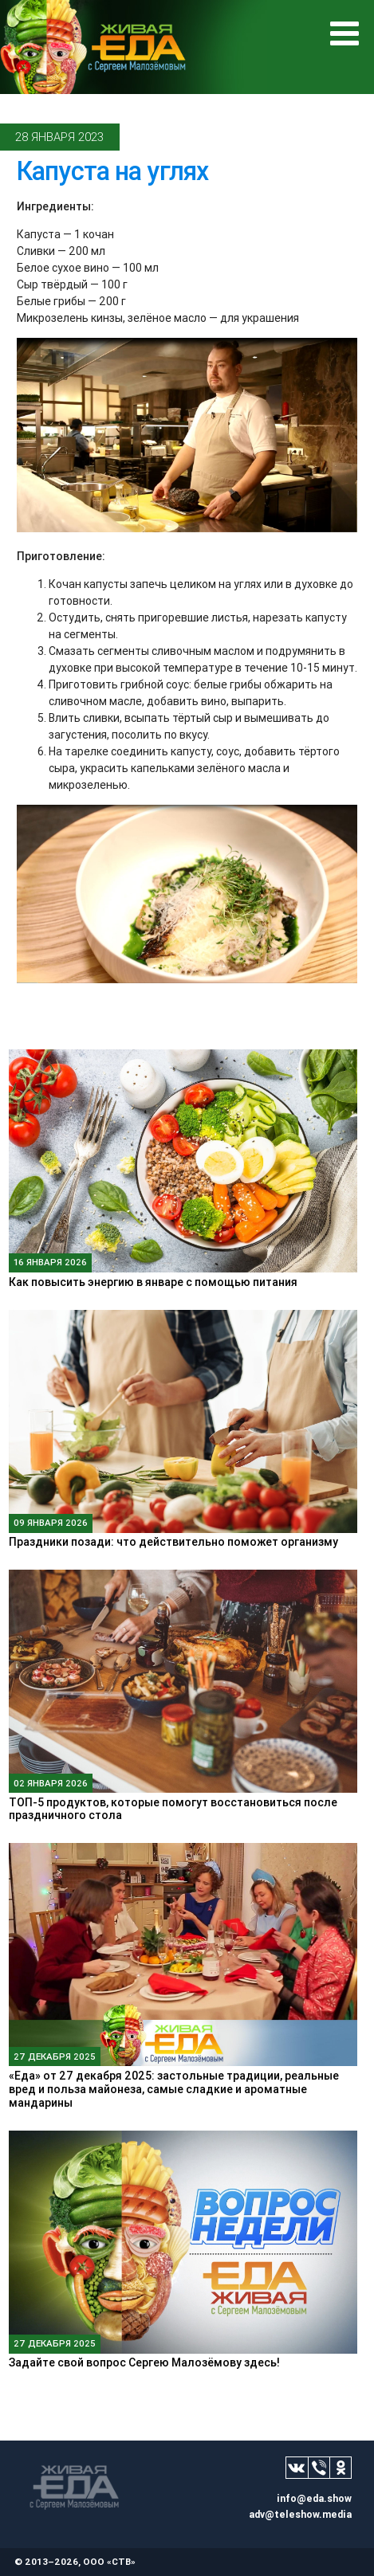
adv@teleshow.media (300, 2514)
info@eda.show (314, 2498)
